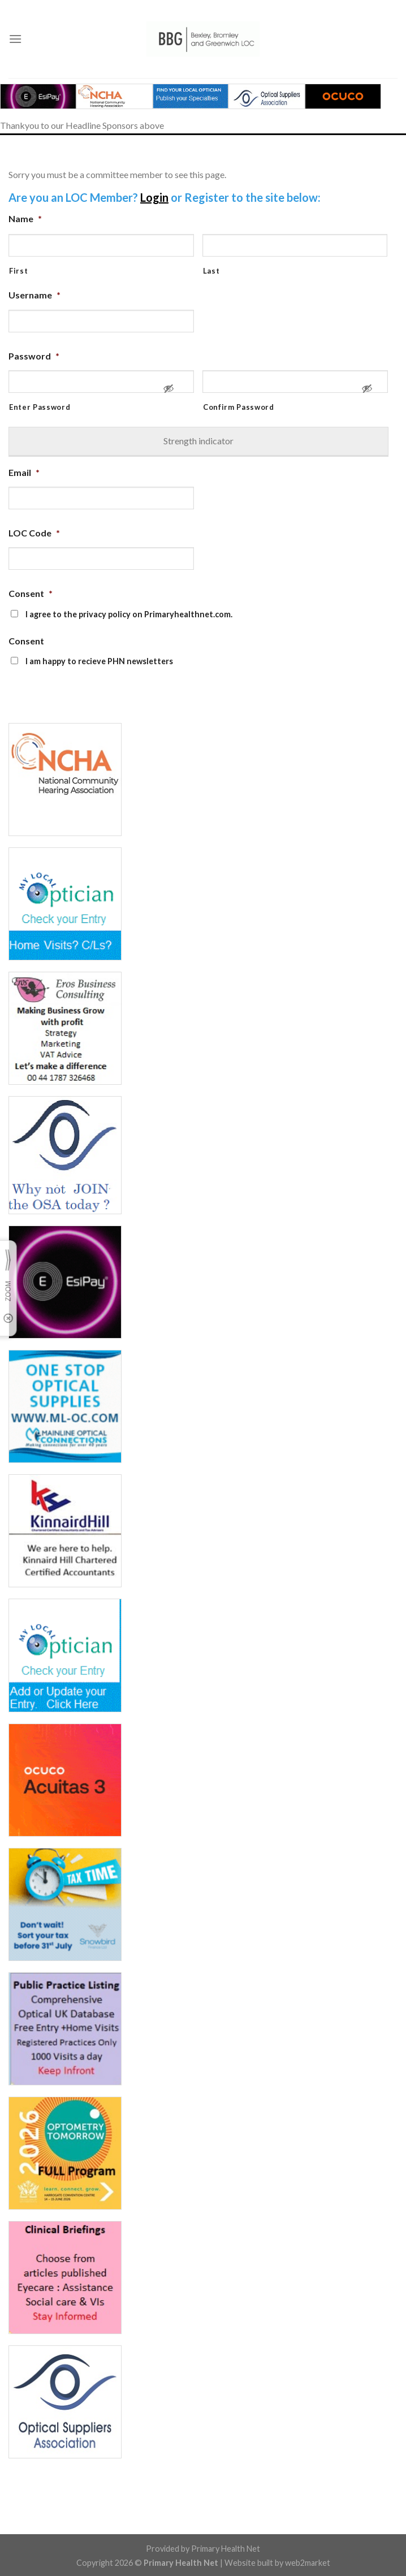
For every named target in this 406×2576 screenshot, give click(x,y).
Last (211, 270)
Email (24, 472)
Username (34, 294)
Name (25, 218)
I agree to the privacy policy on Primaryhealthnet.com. (128, 614)
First (18, 270)
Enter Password (39, 407)
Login (154, 197)
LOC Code (34, 532)
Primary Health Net (225, 2548)
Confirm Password (238, 407)
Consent (30, 593)
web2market (307, 2563)
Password (33, 355)
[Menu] (15, 39)
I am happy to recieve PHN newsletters (99, 661)
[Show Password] (168, 393)
